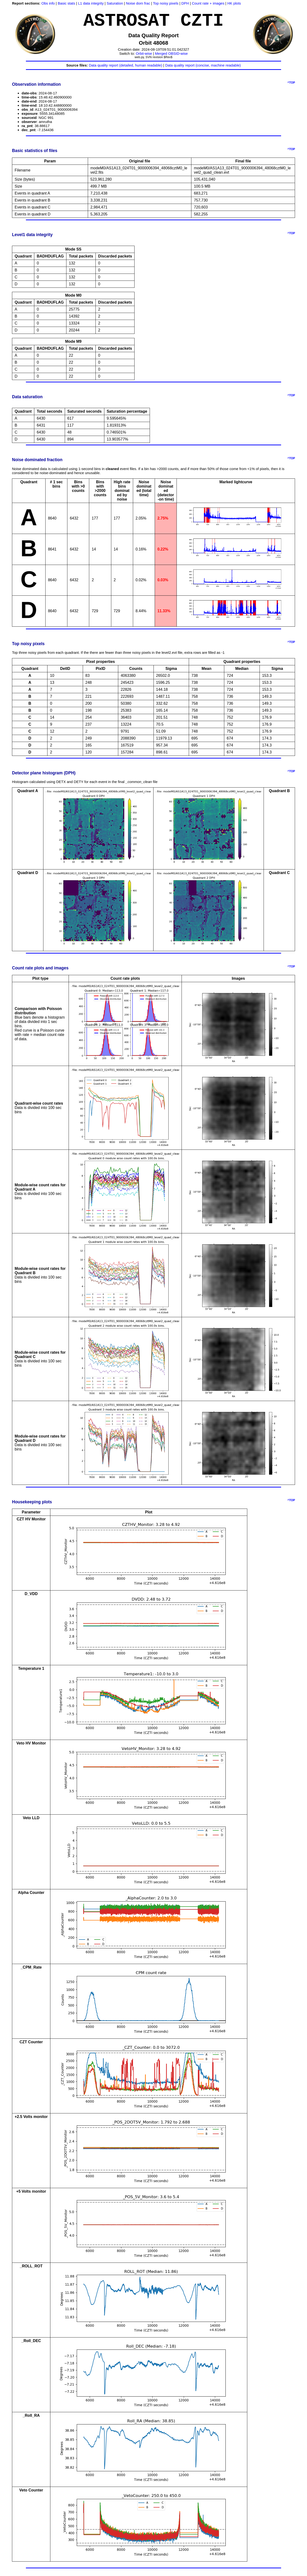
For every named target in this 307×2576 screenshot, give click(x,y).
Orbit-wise (144, 53)
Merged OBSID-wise (171, 53)
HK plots (234, 3)
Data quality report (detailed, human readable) (125, 65)
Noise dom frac (138, 3)
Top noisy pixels (166, 3)
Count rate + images (208, 3)
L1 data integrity (91, 3)
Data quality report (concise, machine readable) (203, 65)
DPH (185, 3)
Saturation (114, 3)
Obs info (48, 3)
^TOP (291, 82)
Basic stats (66, 3)
